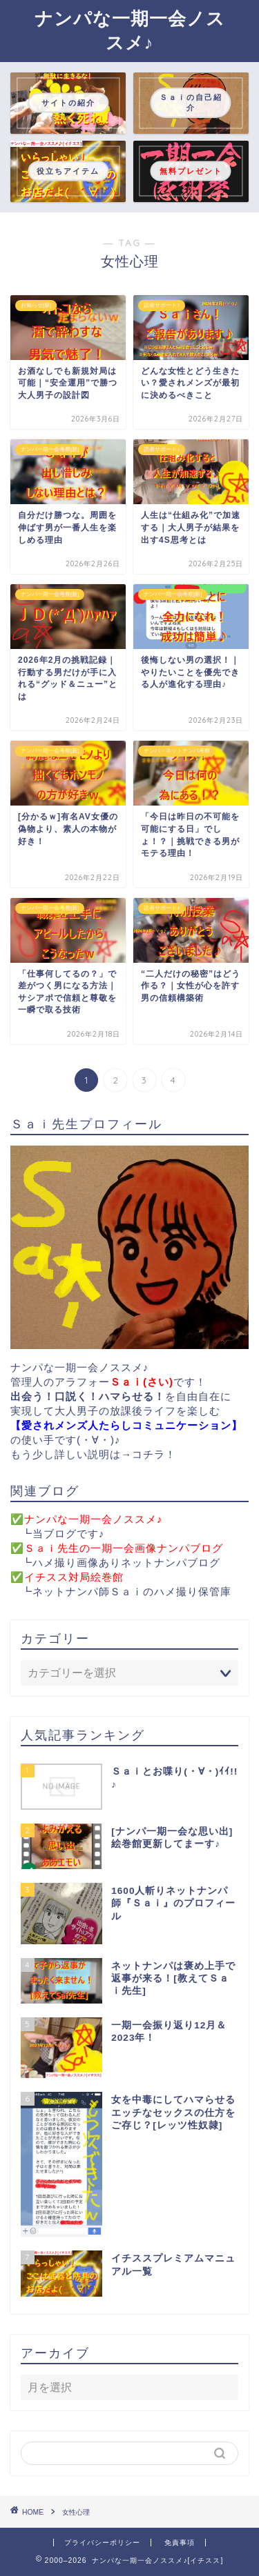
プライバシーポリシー (102, 2542)
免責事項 (179, 2542)
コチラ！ (154, 1454)
